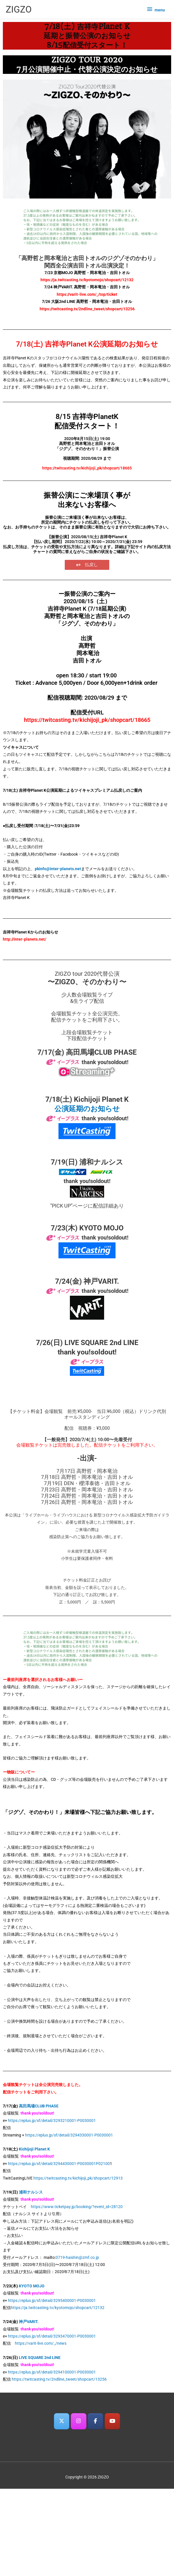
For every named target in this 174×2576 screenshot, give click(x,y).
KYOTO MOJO (31, 2286)
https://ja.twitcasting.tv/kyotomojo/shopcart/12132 (57, 2307)
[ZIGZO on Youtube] (112, 2421)
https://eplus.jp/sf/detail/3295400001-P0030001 (52, 2300)
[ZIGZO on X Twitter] (62, 2421)
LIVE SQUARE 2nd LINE (39, 2357)
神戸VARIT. (29, 2321)
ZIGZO (19, 9)
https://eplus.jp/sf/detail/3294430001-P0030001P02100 (59, 2163)
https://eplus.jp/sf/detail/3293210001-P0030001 (52, 2120)
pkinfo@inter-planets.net (58, 868)
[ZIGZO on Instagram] (78, 2421)
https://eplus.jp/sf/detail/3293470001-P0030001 (52, 2336)
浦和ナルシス (31, 2192)
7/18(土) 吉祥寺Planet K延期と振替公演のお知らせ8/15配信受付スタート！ (87, 35)
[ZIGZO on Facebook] (95, 2421)
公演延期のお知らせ (87, 1109)
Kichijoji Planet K (34, 2149)
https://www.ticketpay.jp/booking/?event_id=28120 (77, 2206)
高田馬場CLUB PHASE (38, 2106)
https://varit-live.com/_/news (40, 2343)
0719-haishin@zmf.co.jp (77, 2257)
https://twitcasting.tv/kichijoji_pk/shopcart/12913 (78, 2178)
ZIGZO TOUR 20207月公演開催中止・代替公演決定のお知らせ (87, 64)
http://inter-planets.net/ (24, 939)
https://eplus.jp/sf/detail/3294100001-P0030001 (52, 2372)
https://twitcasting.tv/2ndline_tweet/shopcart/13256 (59, 2379)
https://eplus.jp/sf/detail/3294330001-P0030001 (69, 2135)
